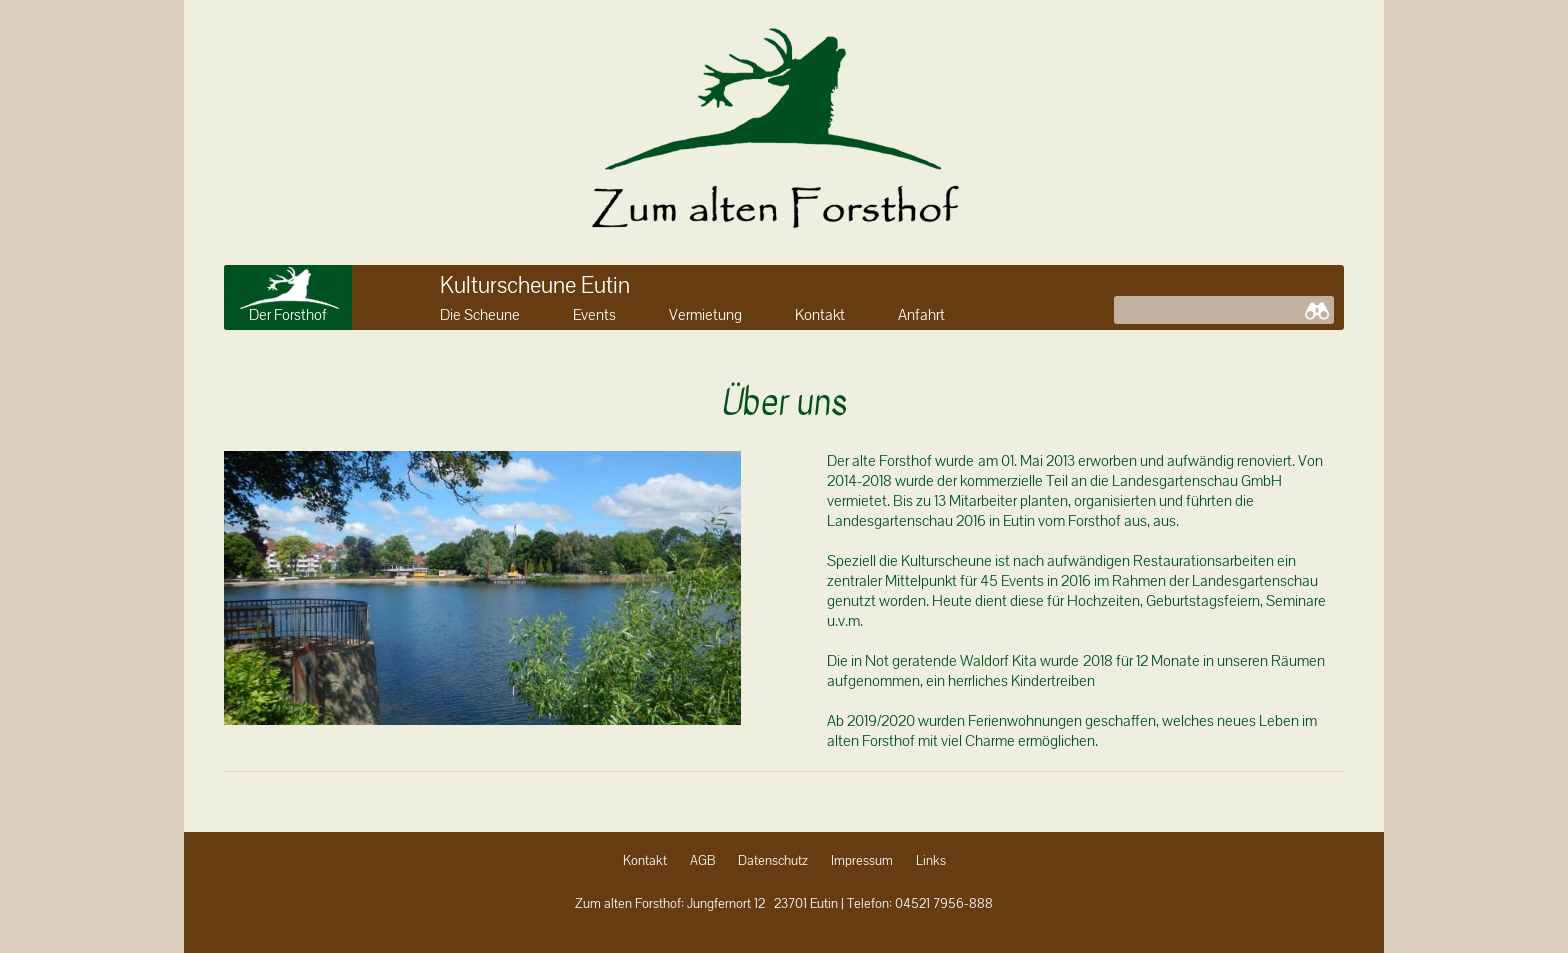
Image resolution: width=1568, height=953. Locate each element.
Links (931, 861)
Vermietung (705, 315)
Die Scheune (480, 315)
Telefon (868, 904)
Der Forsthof (288, 315)
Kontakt (820, 315)
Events (594, 315)
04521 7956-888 (944, 904)
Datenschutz (773, 861)
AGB (702, 861)
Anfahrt (921, 315)
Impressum (862, 861)
